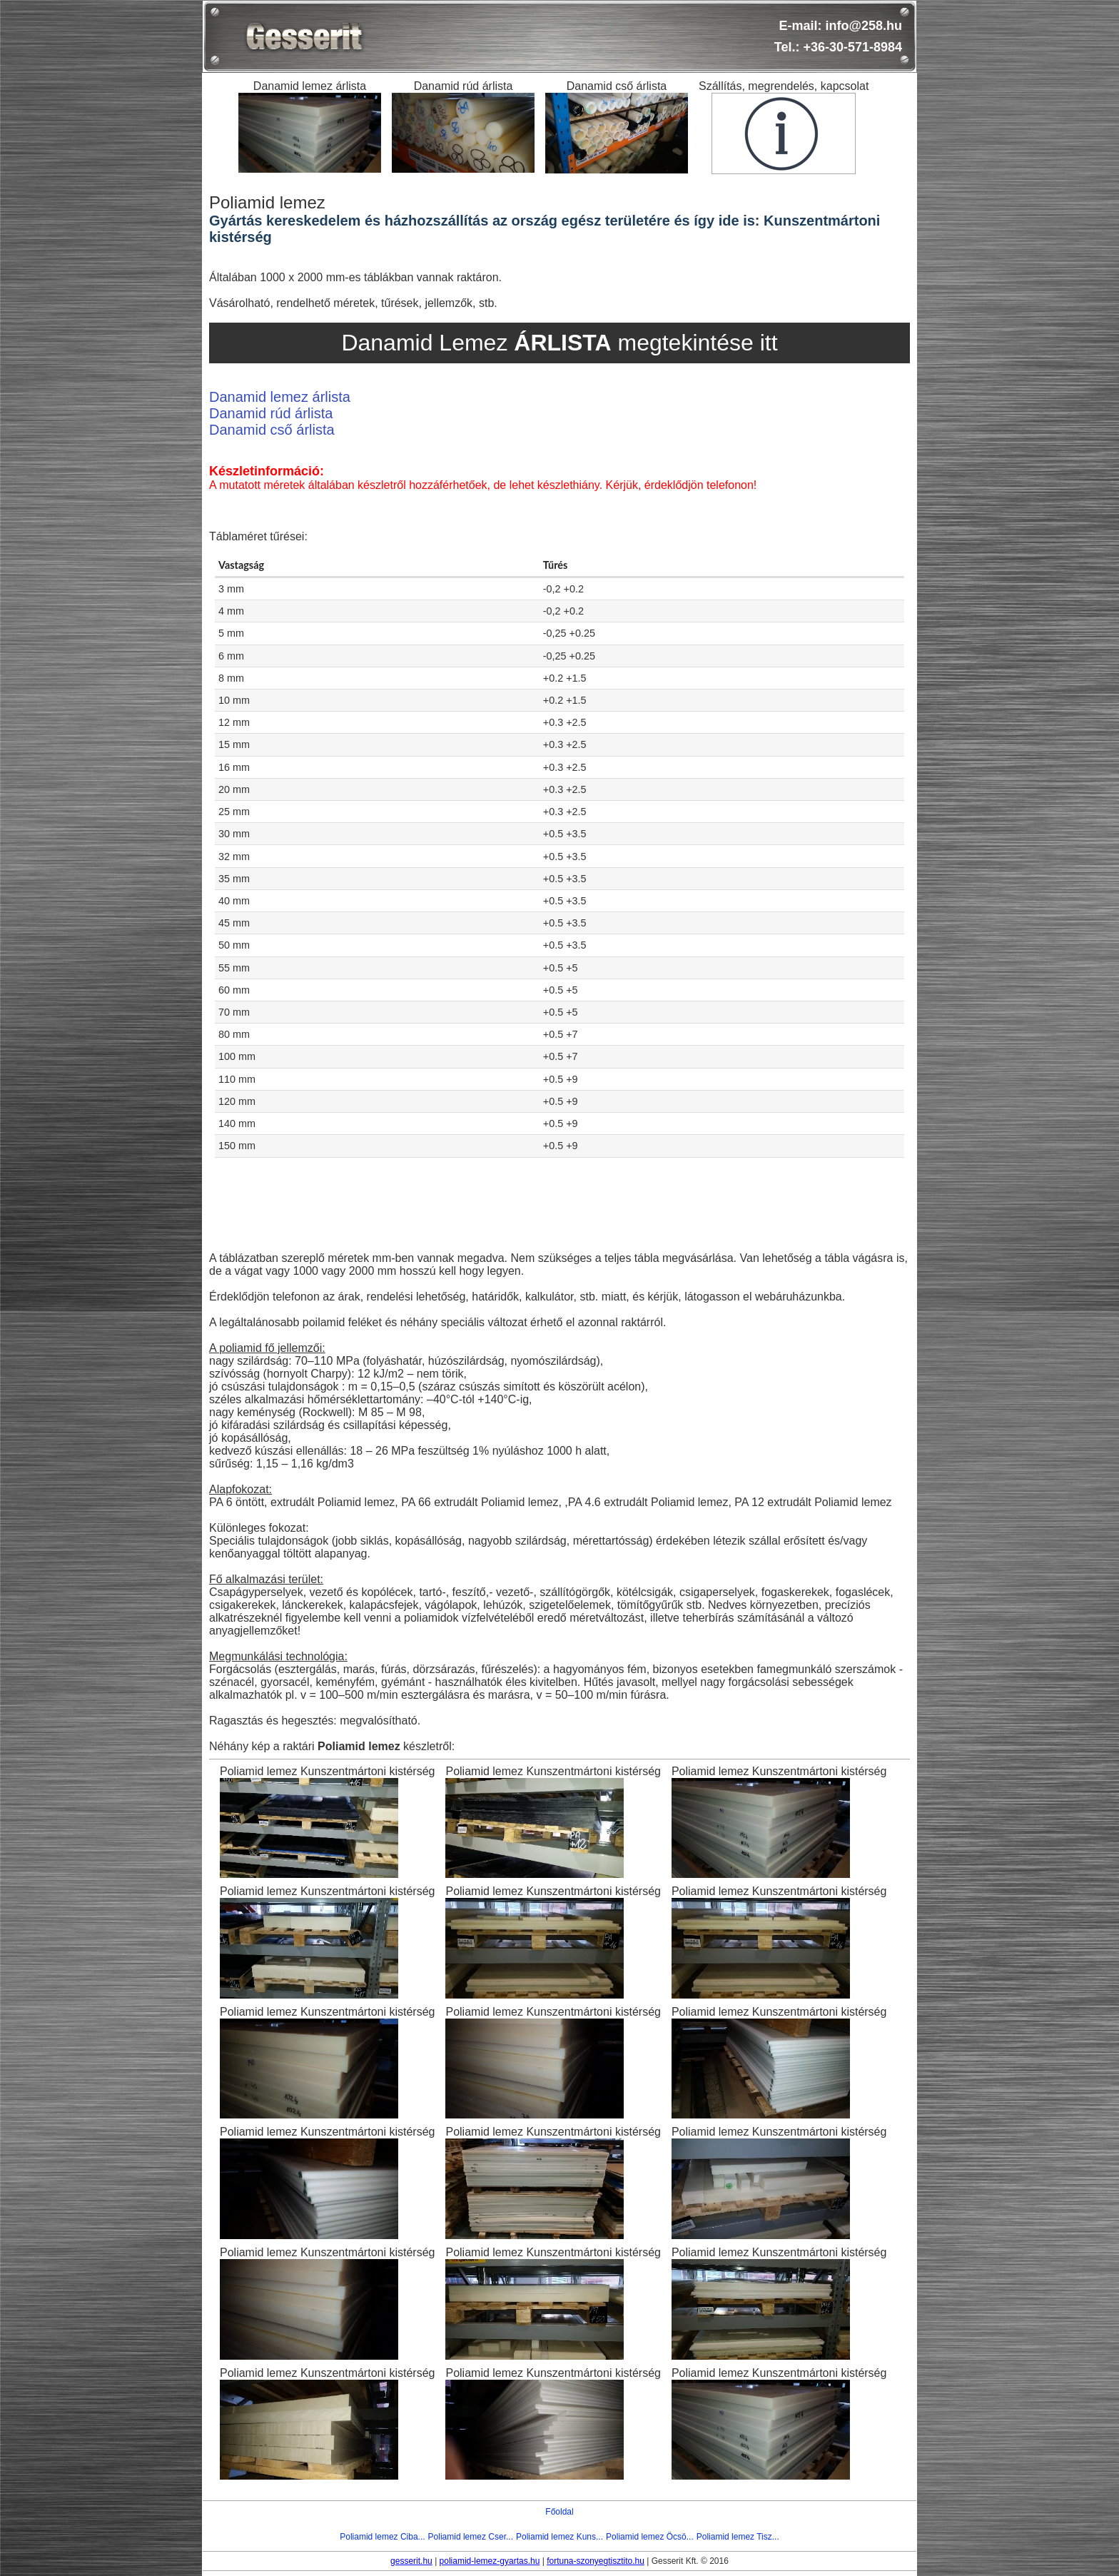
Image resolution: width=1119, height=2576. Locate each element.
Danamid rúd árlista (271, 413)
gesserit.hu (411, 2561)
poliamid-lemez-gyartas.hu (490, 2561)
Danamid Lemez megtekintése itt (559, 342)
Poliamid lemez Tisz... (738, 2537)
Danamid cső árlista (272, 430)
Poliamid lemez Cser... (470, 2537)
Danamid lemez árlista (279, 397)
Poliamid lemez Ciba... (382, 2537)
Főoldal (559, 2512)
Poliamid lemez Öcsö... (650, 2537)
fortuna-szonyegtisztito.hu (595, 2561)
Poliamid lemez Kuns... (559, 2537)
